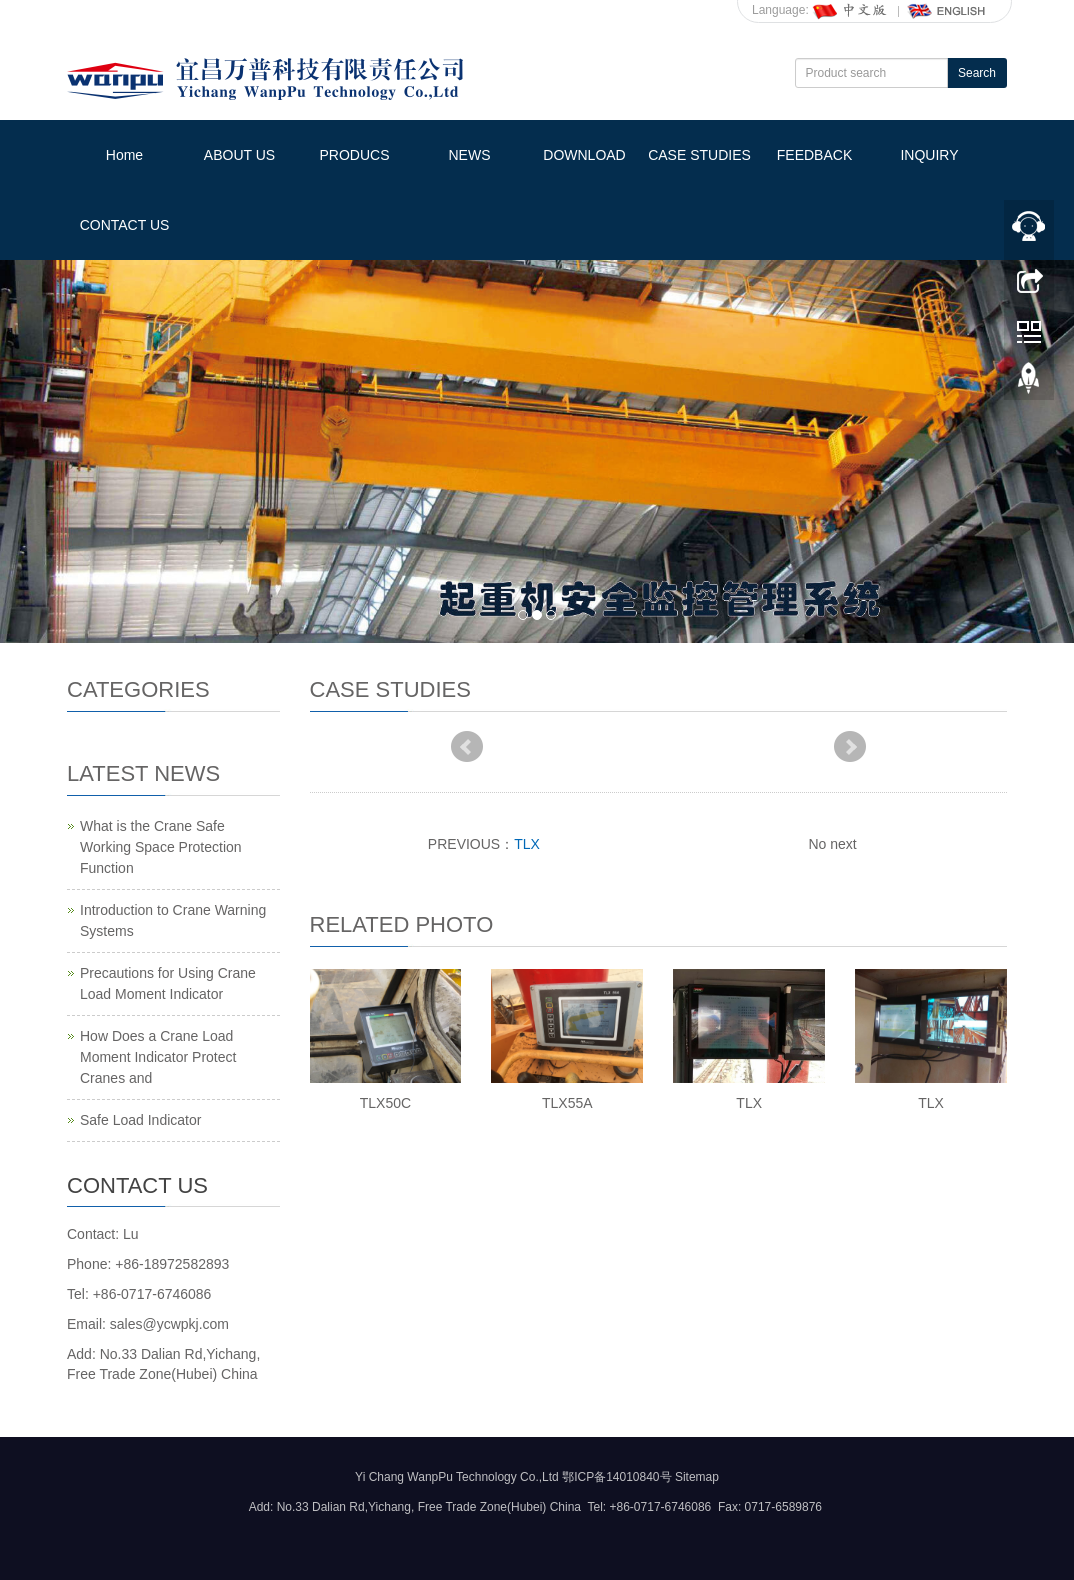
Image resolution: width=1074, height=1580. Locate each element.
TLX (527, 844)
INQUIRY (929, 155)
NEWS (470, 155)
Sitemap (697, 1477)
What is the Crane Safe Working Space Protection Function (161, 847)
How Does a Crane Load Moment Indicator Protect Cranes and (158, 1057)
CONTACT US (125, 225)
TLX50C (385, 1103)
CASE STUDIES (699, 155)
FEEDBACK (814, 155)
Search (977, 73)
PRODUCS (354, 155)
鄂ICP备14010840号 (616, 1477)
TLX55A (567, 1103)
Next (850, 747)
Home (124, 155)
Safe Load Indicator (140, 1120)
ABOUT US (239, 155)
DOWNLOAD (584, 155)
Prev (467, 747)
